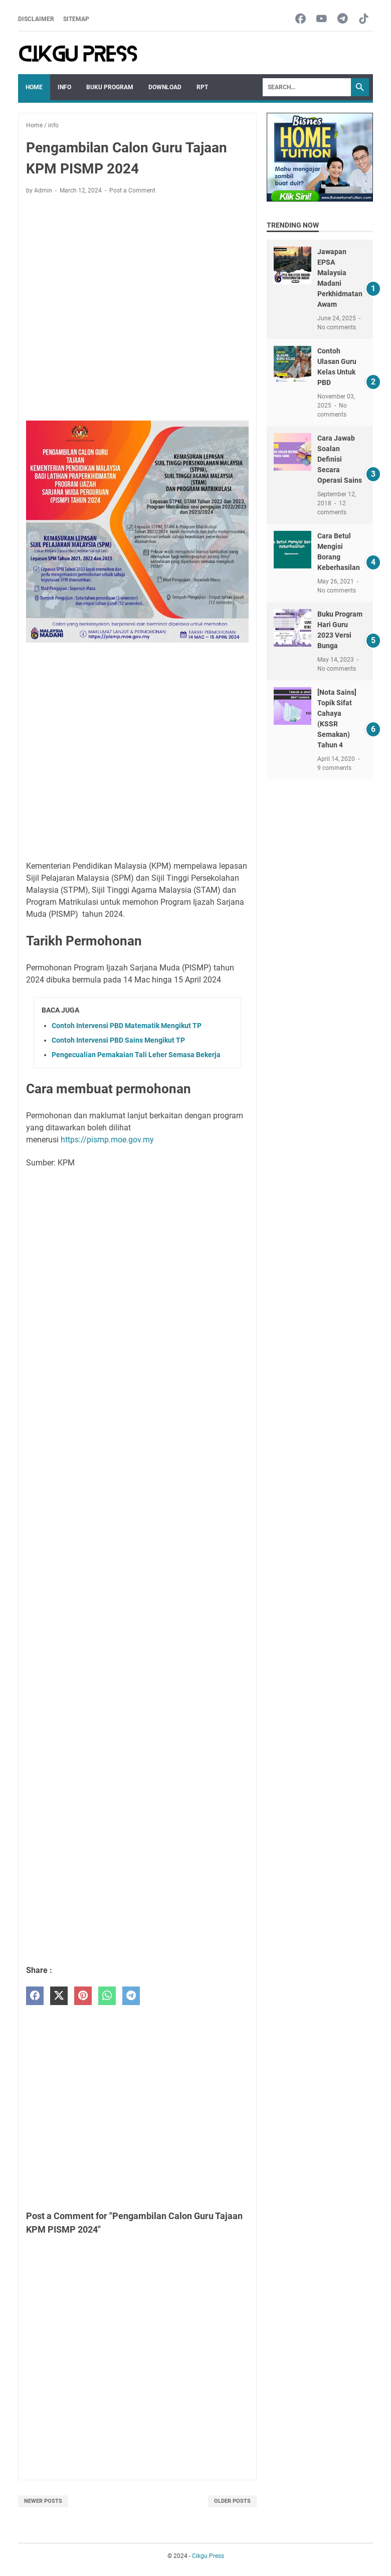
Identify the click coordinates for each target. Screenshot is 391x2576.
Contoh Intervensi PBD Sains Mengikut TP (118, 1040)
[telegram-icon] (342, 19)
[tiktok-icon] (363, 19)
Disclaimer (36, 19)
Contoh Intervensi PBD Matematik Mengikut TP (127, 1026)
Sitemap (76, 19)
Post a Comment (132, 190)
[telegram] (131, 1996)
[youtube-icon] (321, 19)
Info (64, 87)
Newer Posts (43, 2501)
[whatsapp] (107, 1996)
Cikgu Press (208, 2555)
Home (34, 87)
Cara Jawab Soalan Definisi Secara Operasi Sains (339, 459)
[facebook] (35, 1996)
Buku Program (109, 87)
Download (164, 87)
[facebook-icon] (300, 19)
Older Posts (232, 2501)
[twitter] (59, 1996)
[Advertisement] (137, 296)
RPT (202, 87)
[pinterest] (83, 1996)
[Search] (307, 87)
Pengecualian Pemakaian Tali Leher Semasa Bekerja (136, 1055)
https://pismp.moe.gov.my (107, 1139)
